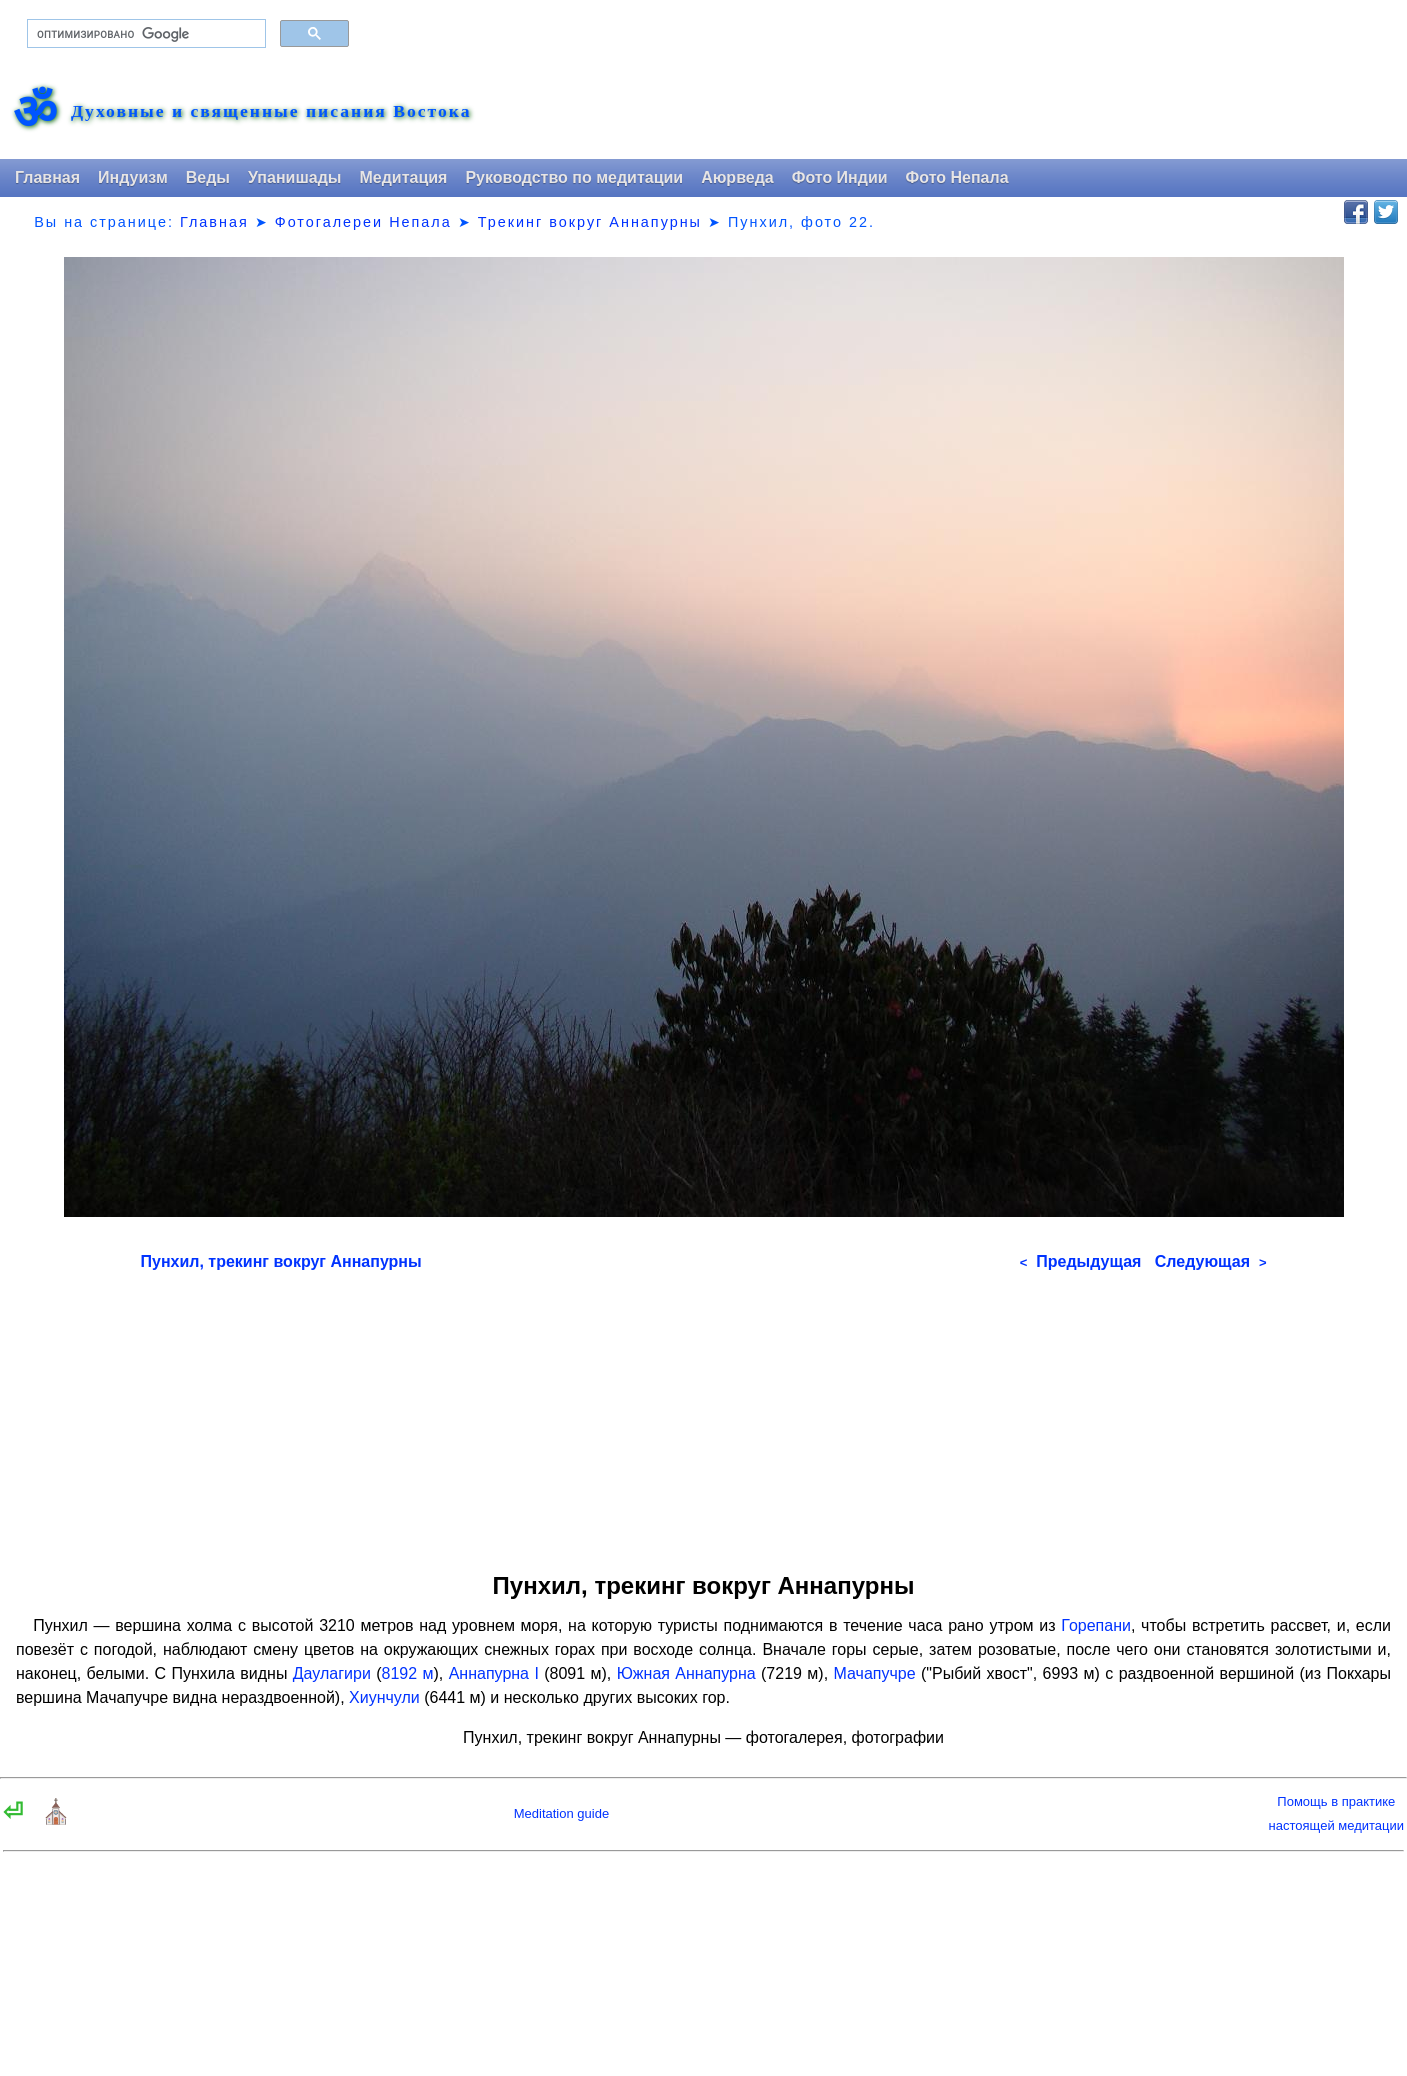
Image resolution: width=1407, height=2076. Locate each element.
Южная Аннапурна (686, 1673)
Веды (208, 177)
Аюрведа (737, 177)
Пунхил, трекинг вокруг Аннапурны (281, 1261)
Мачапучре (875, 1673)
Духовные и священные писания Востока (271, 112)
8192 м (408, 1673)
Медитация (403, 177)
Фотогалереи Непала (363, 222)
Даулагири (332, 1673)
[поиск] (144, 34)
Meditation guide (561, 1813)
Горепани (1096, 1625)
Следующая (1211, 1261)
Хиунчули (384, 1697)
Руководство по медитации (574, 177)
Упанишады (294, 177)
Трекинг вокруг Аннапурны (590, 222)
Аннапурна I (494, 1673)
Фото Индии (840, 177)
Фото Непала (957, 177)
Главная (47, 177)
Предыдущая (1081, 1261)
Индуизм (133, 177)
